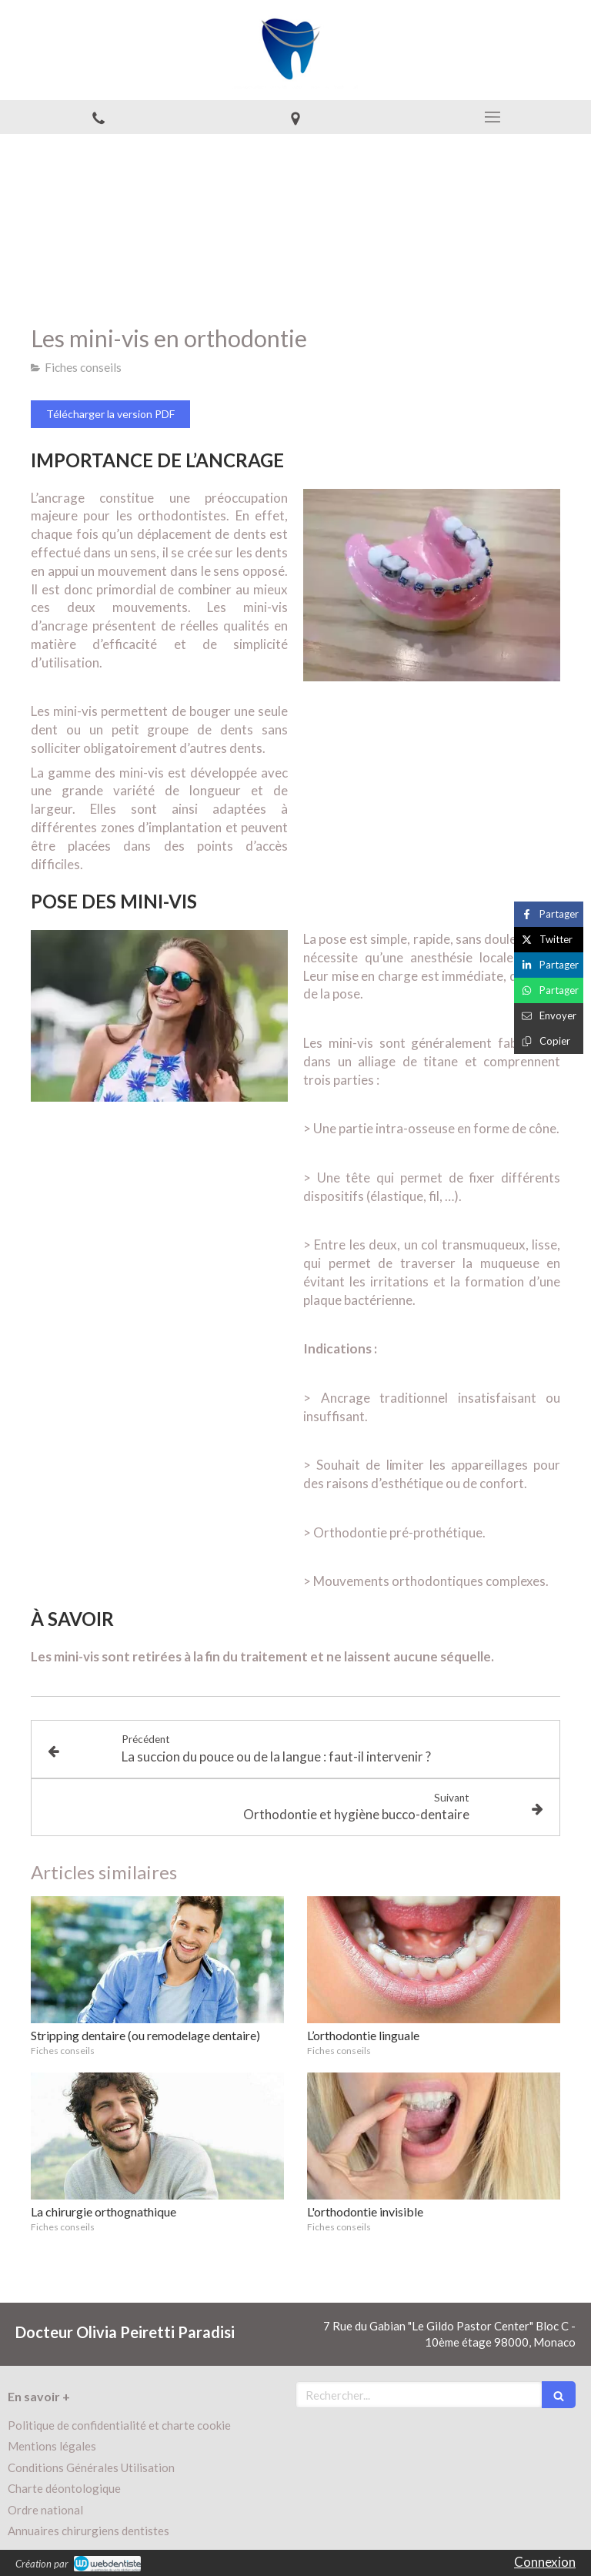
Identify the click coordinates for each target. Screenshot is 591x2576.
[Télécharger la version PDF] (110, 414)
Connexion (545, 2562)
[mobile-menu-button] (492, 117)
